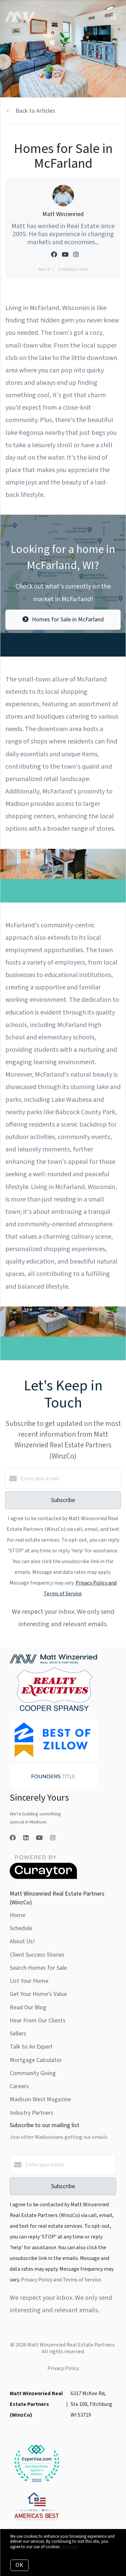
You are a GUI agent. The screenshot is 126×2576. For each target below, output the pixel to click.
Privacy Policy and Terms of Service (61, 2279)
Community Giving (33, 2073)
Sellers (18, 2033)
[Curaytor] (43, 1877)
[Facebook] (13, 1838)
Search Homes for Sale (38, 1968)
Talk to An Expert (31, 2047)
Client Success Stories (37, 1955)
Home (17, 1915)
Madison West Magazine (40, 2099)
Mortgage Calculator (36, 2060)
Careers (19, 2086)
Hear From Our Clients (38, 2020)
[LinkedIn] (26, 1838)
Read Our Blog (28, 2007)
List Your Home (29, 1981)
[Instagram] (52, 1838)
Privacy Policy (63, 2368)
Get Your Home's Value (38, 1994)
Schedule (21, 1928)
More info (70, 2547)
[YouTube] (39, 1838)
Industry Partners (31, 2113)
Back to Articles (35, 111)
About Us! (22, 1941)
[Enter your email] (70, 1478)
